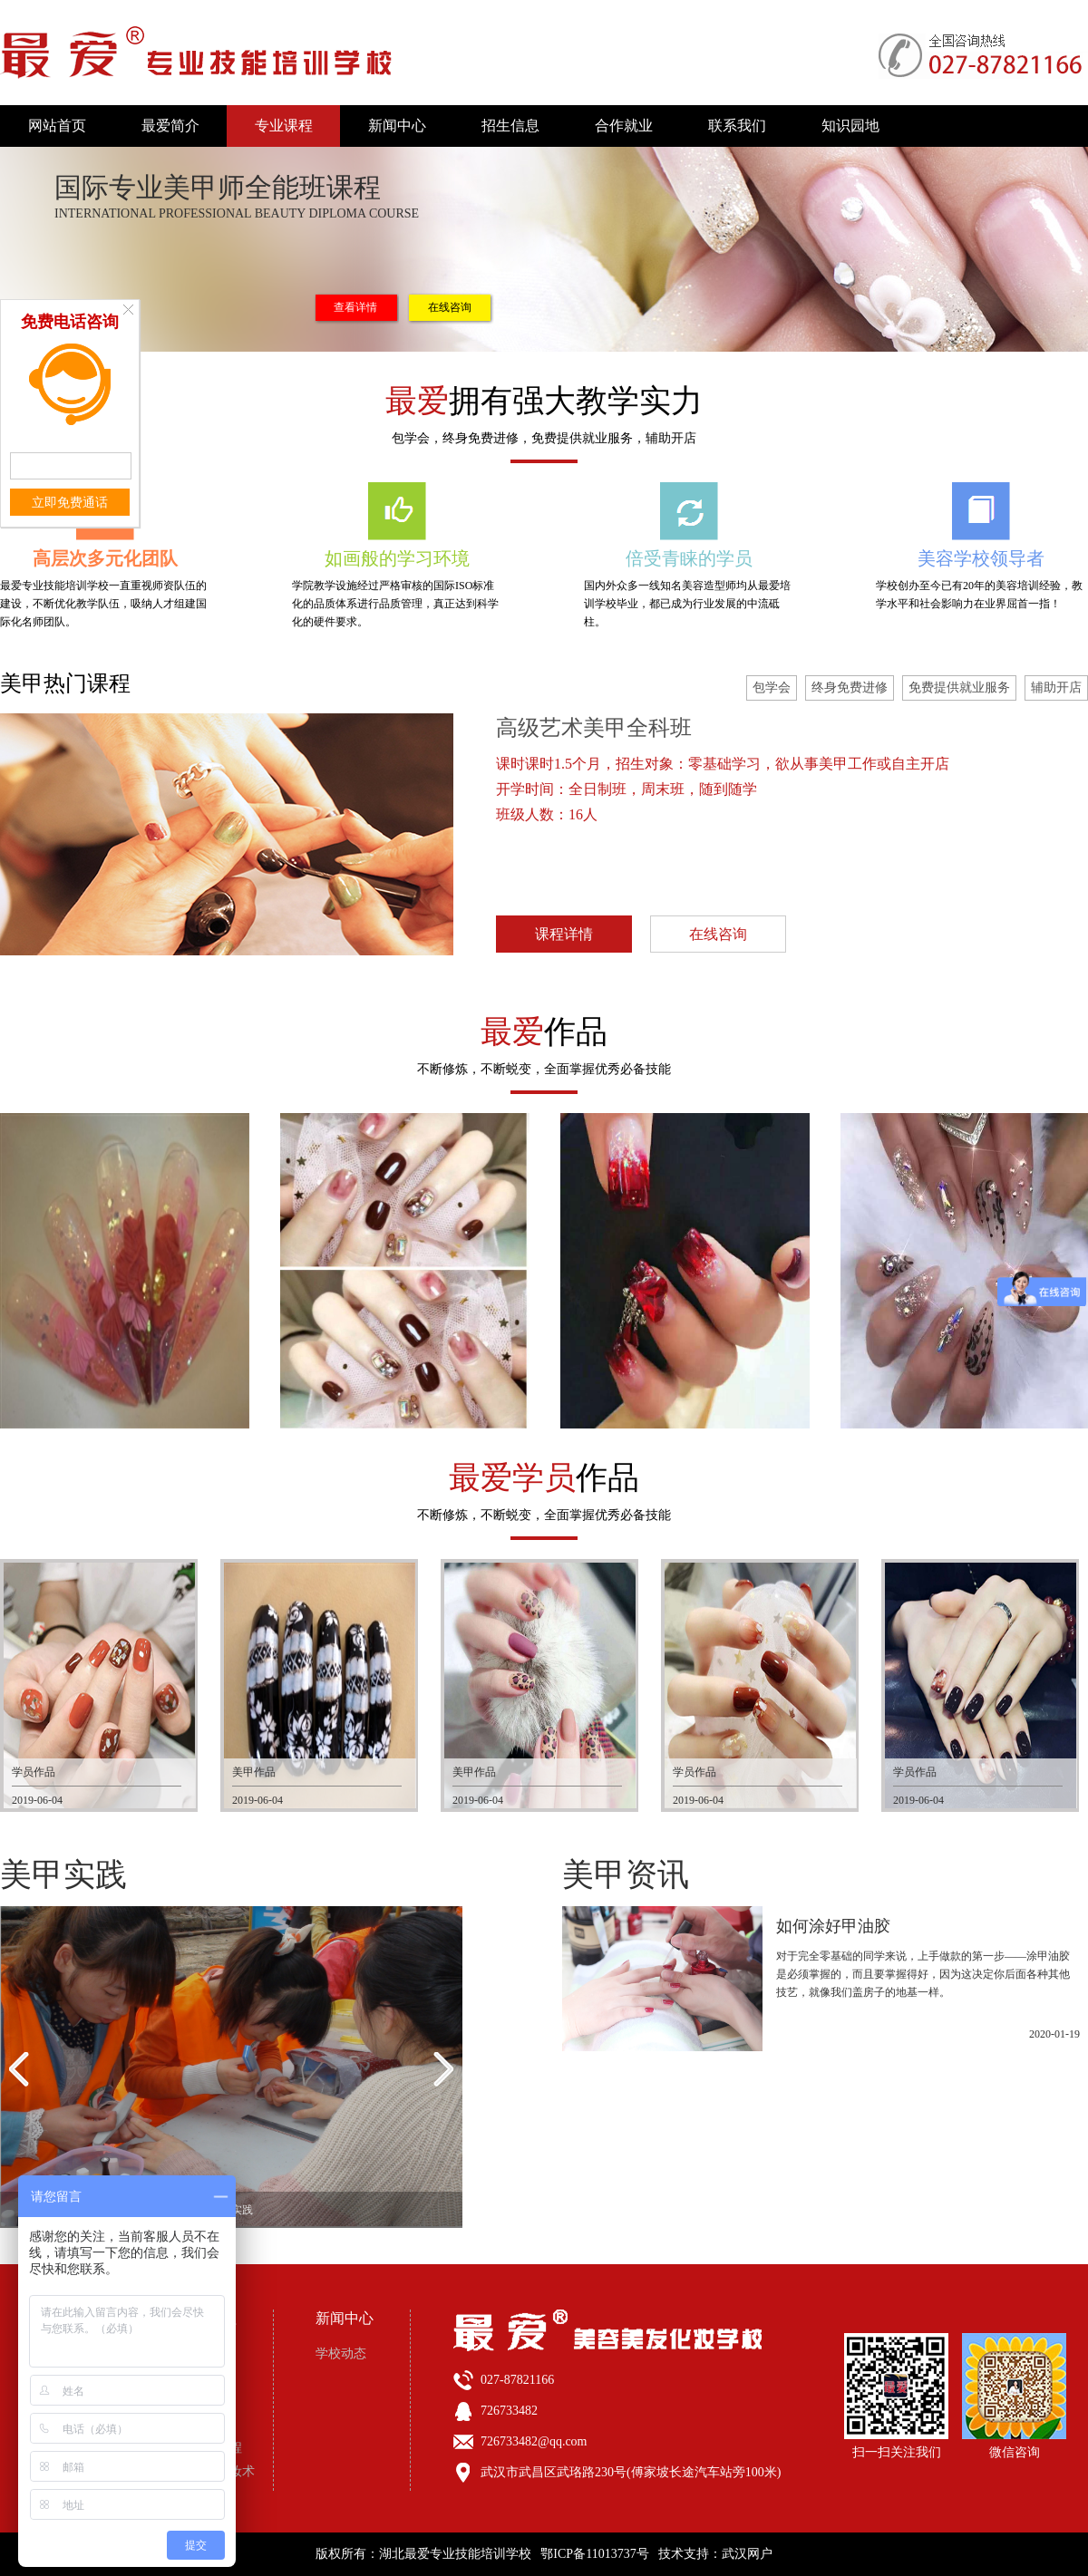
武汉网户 (747, 2554)
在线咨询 (449, 307)
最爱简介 (170, 125)
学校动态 (341, 2353)
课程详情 (564, 934)
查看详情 (355, 307)
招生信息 (510, 125)
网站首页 (57, 125)
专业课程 (284, 125)
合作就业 (624, 125)
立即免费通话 (70, 502)
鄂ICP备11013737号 (594, 2554)
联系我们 (737, 125)
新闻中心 (397, 125)
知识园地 (850, 125)
